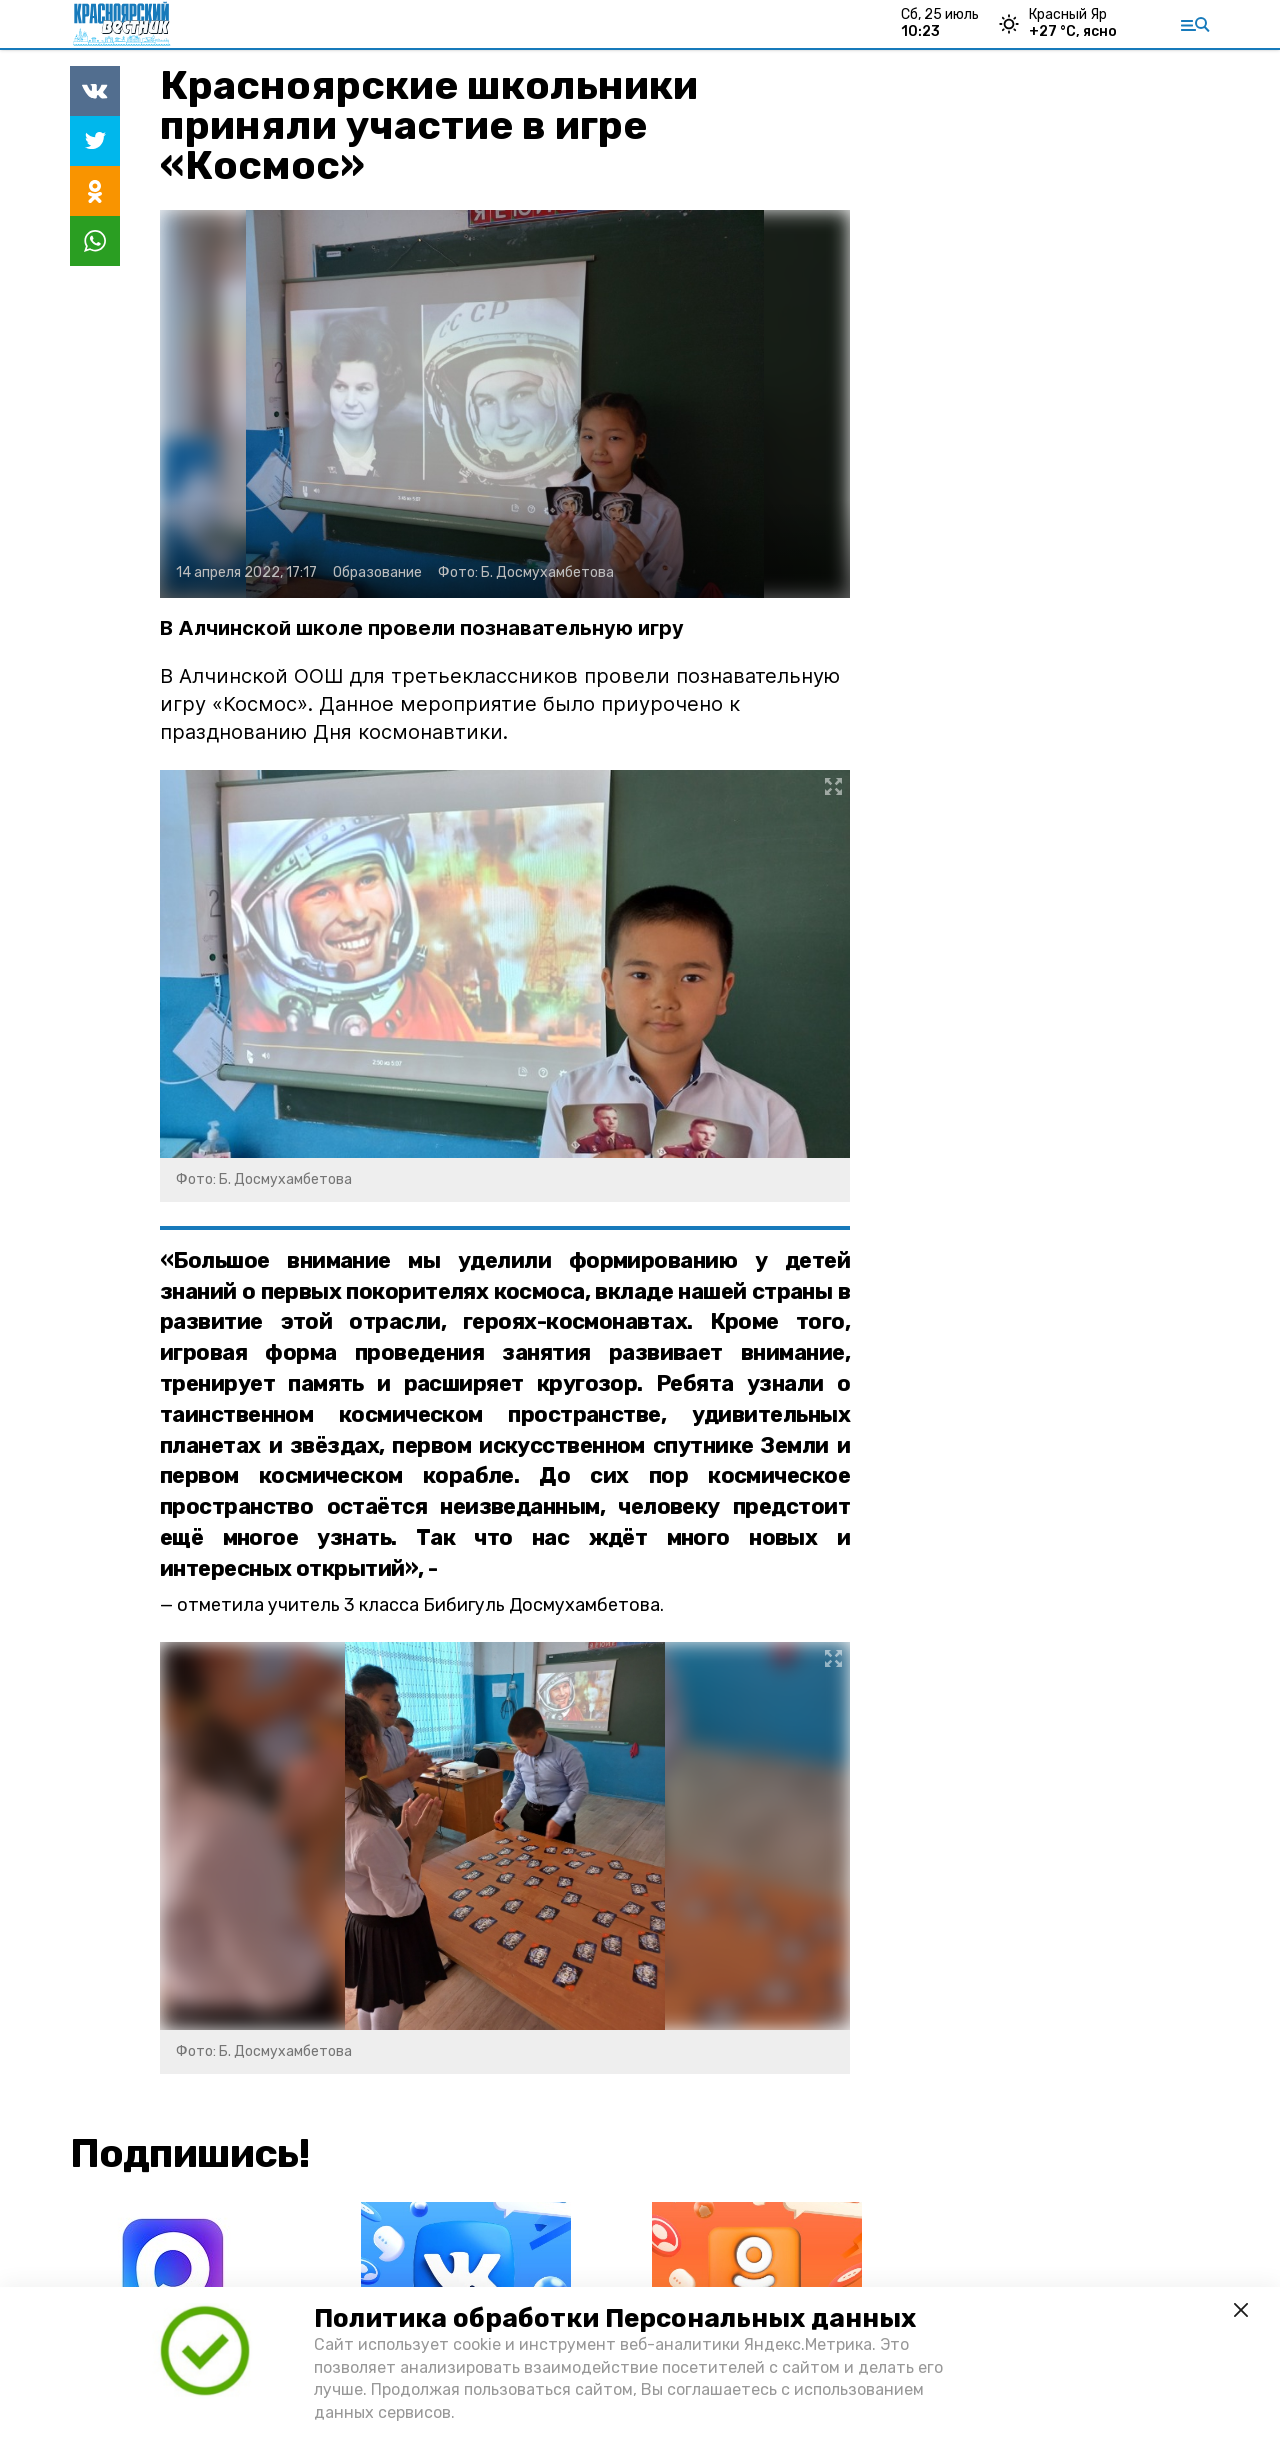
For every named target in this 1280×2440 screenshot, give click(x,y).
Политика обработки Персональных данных (615, 2318)
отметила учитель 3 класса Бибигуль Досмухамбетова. (420, 1605)
